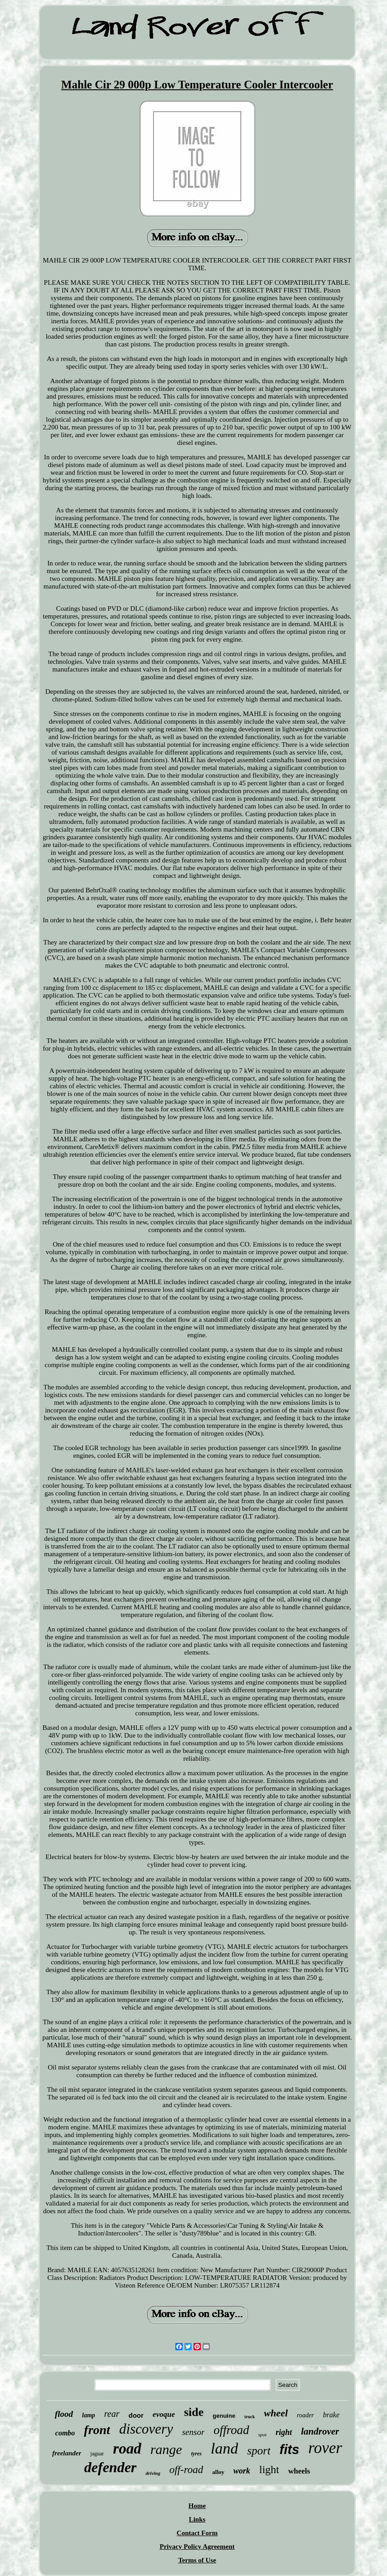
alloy (218, 2472)
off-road (186, 2469)
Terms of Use (197, 2560)
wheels (299, 2471)
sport (258, 2451)
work (241, 2470)
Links (197, 2519)
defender (110, 2467)
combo (65, 2433)
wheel (276, 2413)
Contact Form (197, 2533)
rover (325, 2448)
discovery (146, 2429)
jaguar (97, 2453)
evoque (164, 2414)
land (224, 2448)
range (166, 2449)
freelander (66, 2453)
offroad (231, 2430)
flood (64, 2414)
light (269, 2469)
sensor (193, 2432)
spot (262, 2434)
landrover (320, 2431)
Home (197, 2505)
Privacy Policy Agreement (197, 2546)
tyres (196, 2453)
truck (249, 2416)
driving (152, 2473)
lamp (88, 2415)
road (127, 2448)
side (193, 2412)
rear (112, 2414)
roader (305, 2415)
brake (331, 2415)
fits (290, 2449)
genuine (224, 2415)
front (97, 2430)
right (284, 2432)
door (136, 2415)
